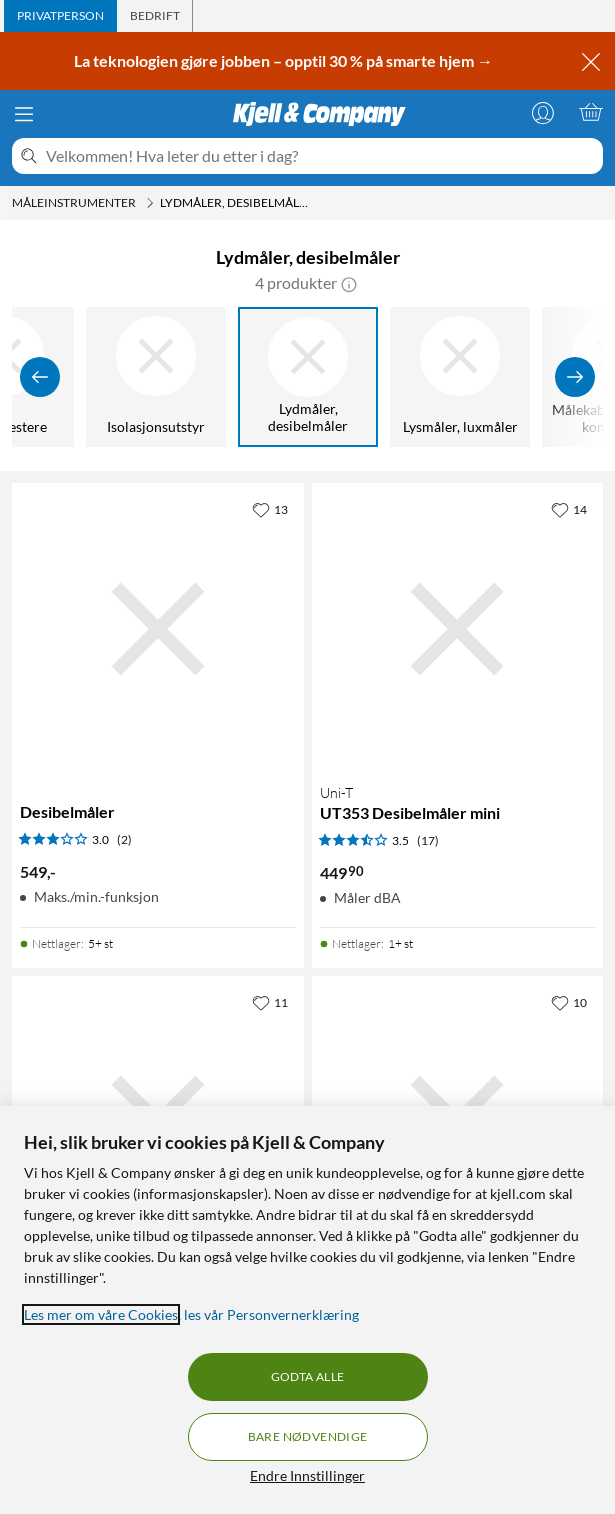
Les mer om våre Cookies (101, 1314)
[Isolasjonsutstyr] (156, 377)
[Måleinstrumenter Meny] (150, 203)
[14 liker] (569, 509)
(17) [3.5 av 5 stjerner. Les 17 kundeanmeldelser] (428, 840)
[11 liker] (270, 1002)
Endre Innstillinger (307, 1475)
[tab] (60, 16)
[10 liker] (569, 1002)
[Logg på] (543, 112)
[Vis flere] (575, 377)
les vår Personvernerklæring (271, 1314)
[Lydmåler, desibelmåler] (308, 377)
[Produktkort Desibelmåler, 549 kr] (158, 629)
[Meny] (24, 114)
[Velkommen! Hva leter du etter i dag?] (320, 156)
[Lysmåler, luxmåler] (460, 377)
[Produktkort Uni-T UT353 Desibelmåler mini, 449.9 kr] (458, 629)
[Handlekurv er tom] (591, 112)
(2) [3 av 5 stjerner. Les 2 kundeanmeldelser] (124, 839)
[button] (349, 283)
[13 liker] (270, 509)
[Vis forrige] (40, 377)
